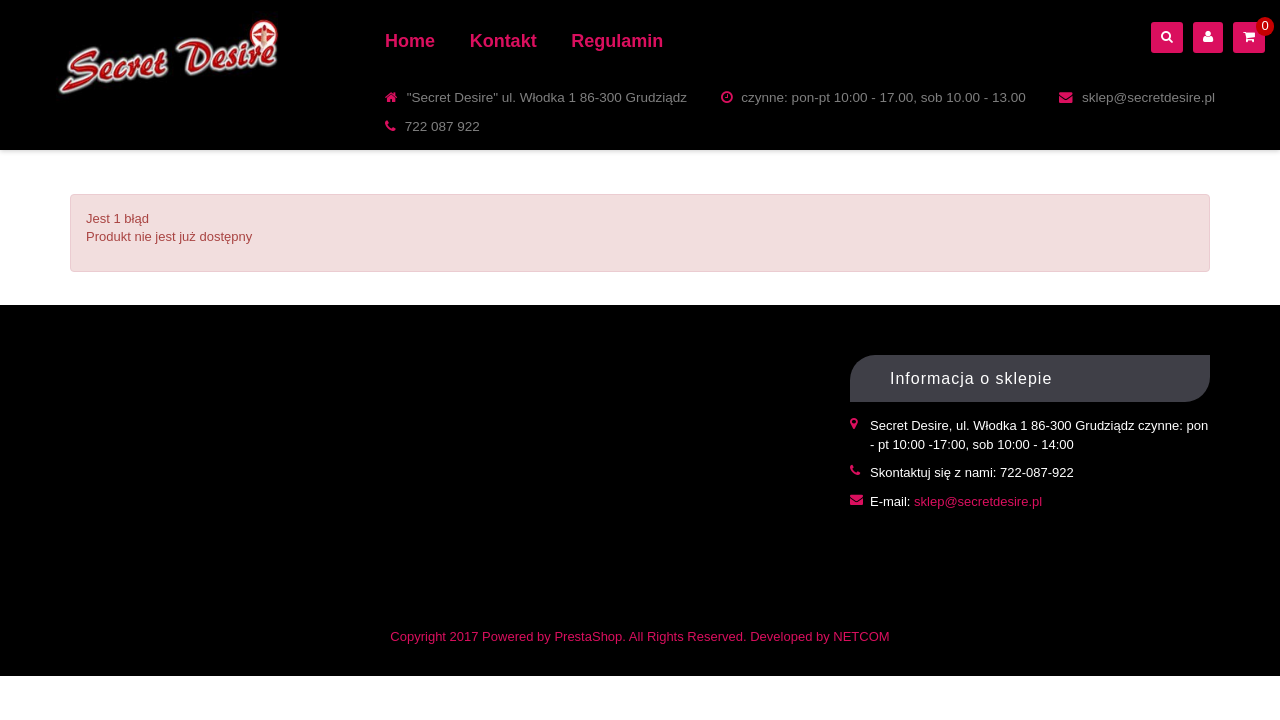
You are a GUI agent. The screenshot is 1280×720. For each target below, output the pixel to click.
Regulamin (617, 41)
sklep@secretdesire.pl (978, 501)
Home (410, 41)
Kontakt (503, 41)
